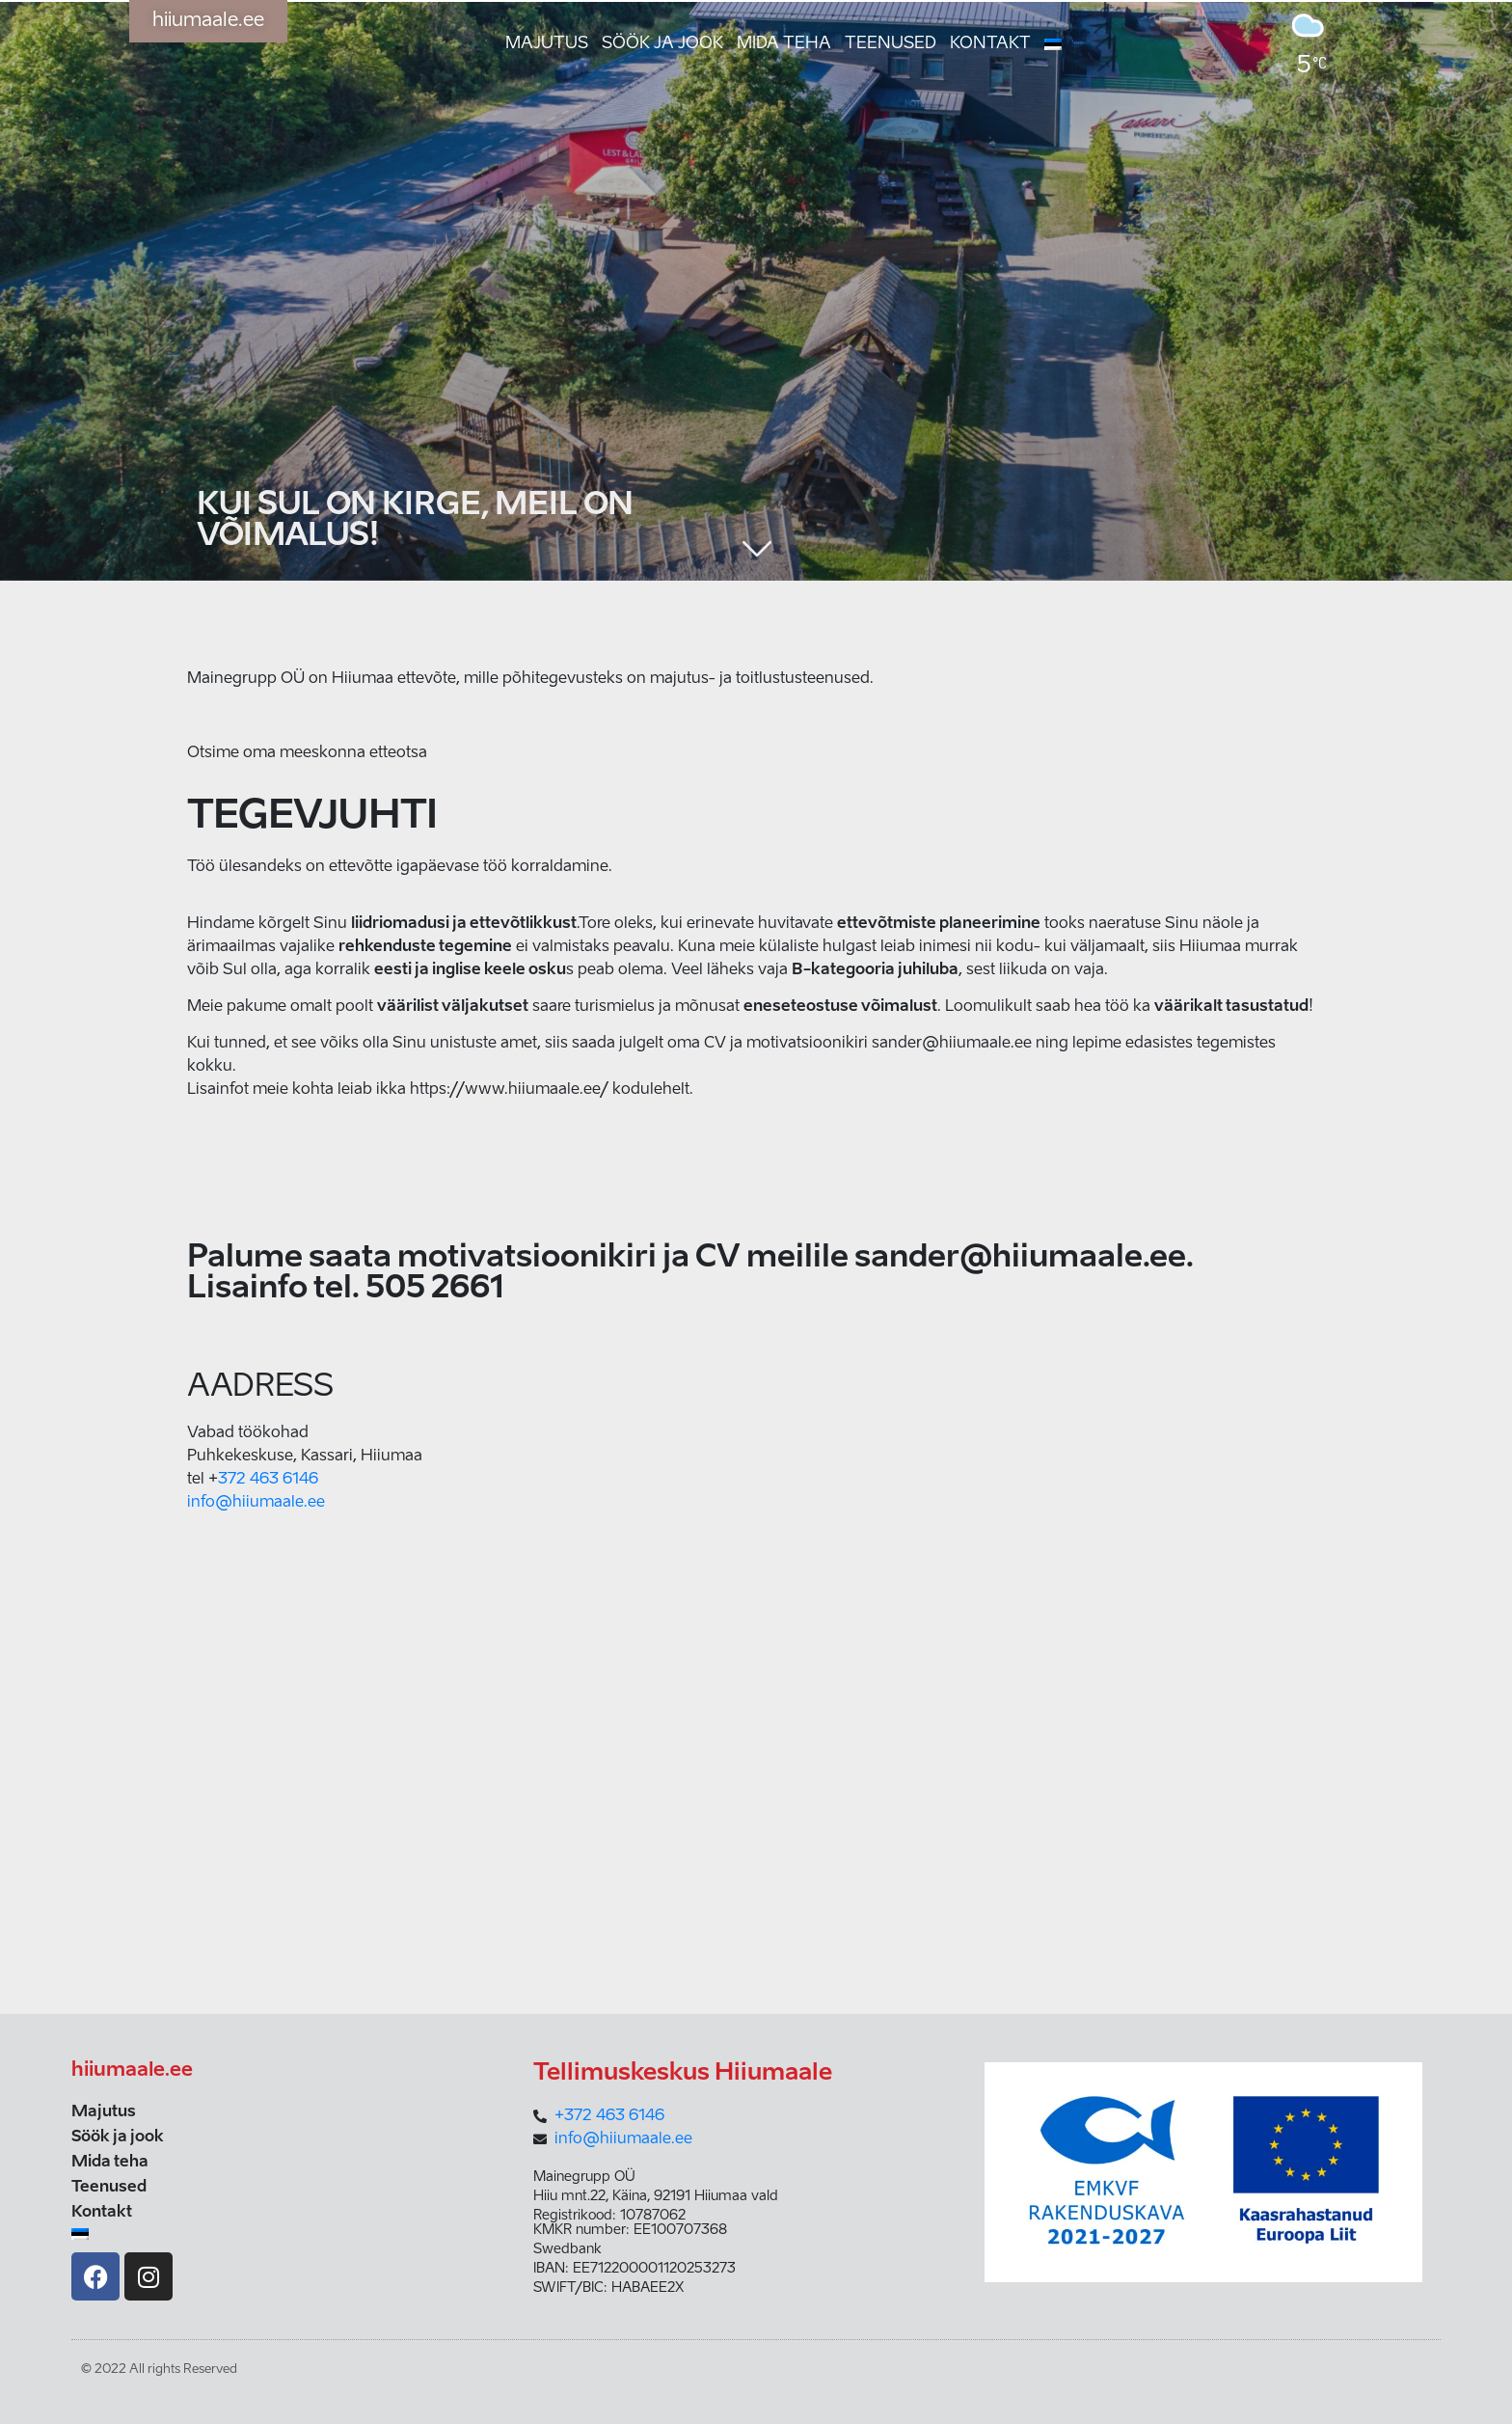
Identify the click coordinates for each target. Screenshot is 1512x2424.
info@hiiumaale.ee (256, 1503)
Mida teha (784, 44)
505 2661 (435, 1288)
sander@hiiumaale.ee (1020, 1257)
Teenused (890, 44)
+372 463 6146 (609, 2116)
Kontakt (990, 44)
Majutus (546, 44)
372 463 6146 (268, 1479)
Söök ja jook (662, 44)
